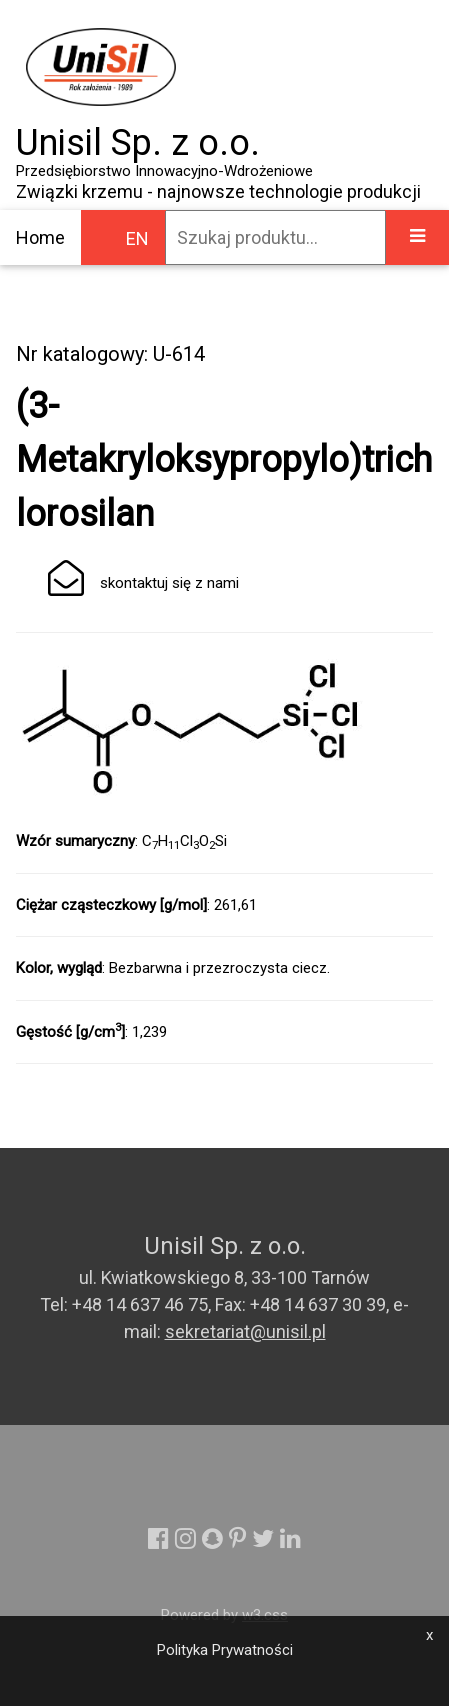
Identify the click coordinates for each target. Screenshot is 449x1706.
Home (40, 237)
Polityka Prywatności (225, 1650)
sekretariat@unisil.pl (245, 1331)
